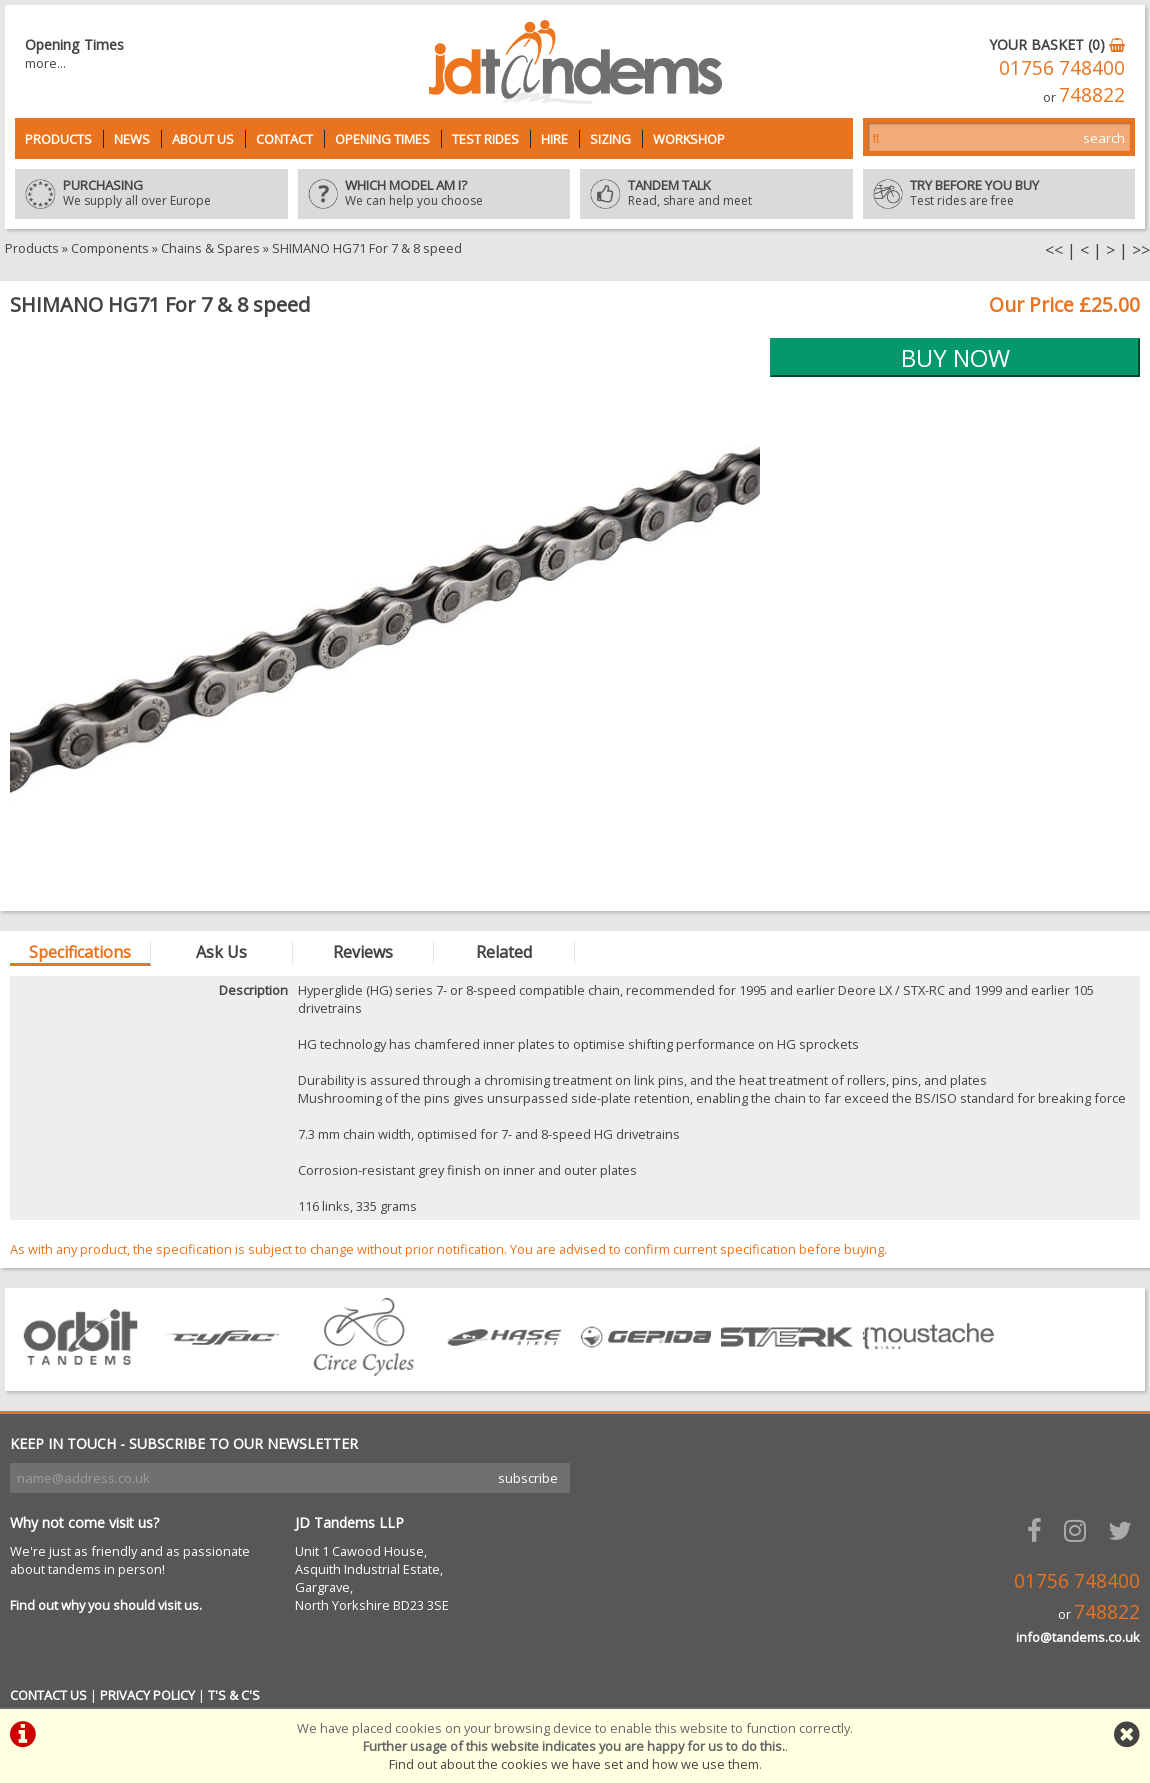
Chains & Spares (210, 248)
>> (1141, 250)
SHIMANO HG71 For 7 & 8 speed (367, 248)
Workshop (689, 139)
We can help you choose (434, 194)
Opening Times (382, 139)
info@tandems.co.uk (1078, 1637)
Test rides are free (999, 194)
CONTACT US (48, 1695)
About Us (203, 139)
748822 (1092, 94)
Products (58, 139)
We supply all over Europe (151, 194)
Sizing (610, 139)
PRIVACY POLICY (147, 1695)
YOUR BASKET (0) (1057, 44)
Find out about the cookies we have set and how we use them (574, 1764)
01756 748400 (1062, 67)
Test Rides (485, 139)
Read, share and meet (716, 194)
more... (45, 63)
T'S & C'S (234, 1695)
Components (110, 248)
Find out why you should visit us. (106, 1605)
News (132, 139)
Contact (284, 139)
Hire (554, 139)
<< (1054, 250)
